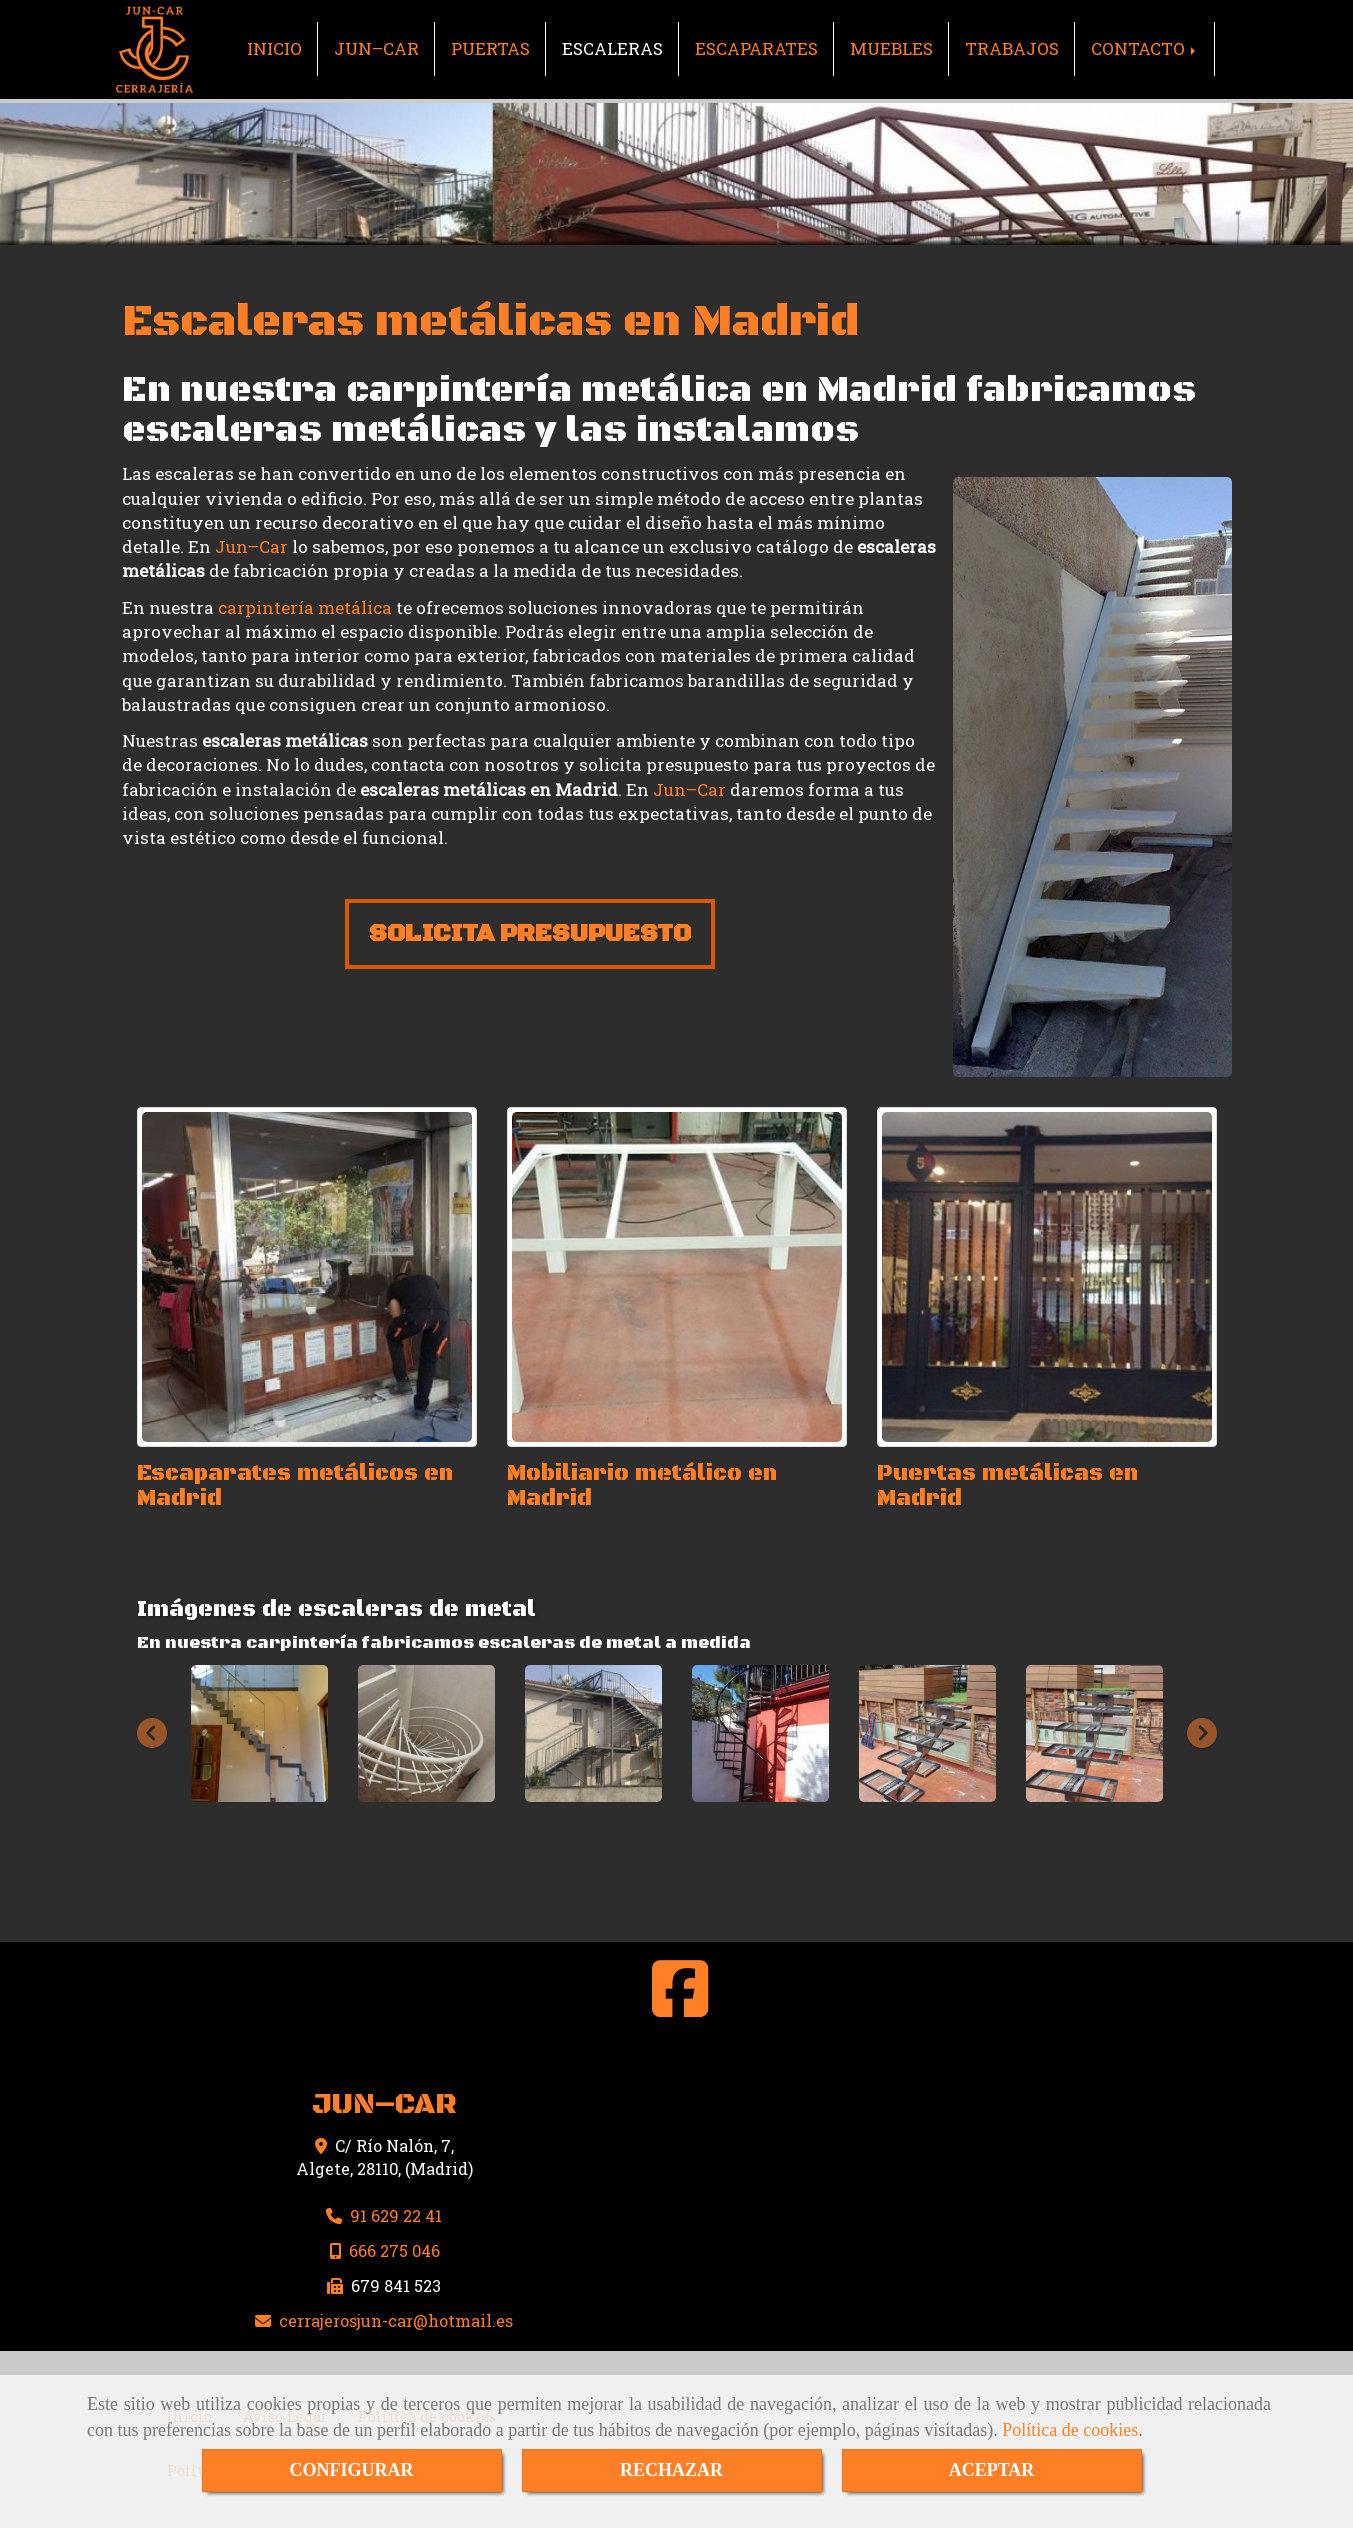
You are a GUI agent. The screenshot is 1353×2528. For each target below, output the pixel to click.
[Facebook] (680, 2006)
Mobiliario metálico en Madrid (642, 1485)
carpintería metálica (305, 607)
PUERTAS (490, 48)
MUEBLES (891, 48)
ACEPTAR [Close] (992, 2470)
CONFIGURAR (352, 2470)
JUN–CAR (376, 48)
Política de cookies (1070, 2430)
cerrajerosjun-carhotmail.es (396, 2320)
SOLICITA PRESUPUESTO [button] (530, 933)
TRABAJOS (1012, 48)
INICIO (274, 48)
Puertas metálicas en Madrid (1007, 1485)
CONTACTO (1145, 48)
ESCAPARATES (756, 48)
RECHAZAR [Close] (671, 2470)
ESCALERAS (612, 48)
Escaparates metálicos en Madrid (295, 1485)
